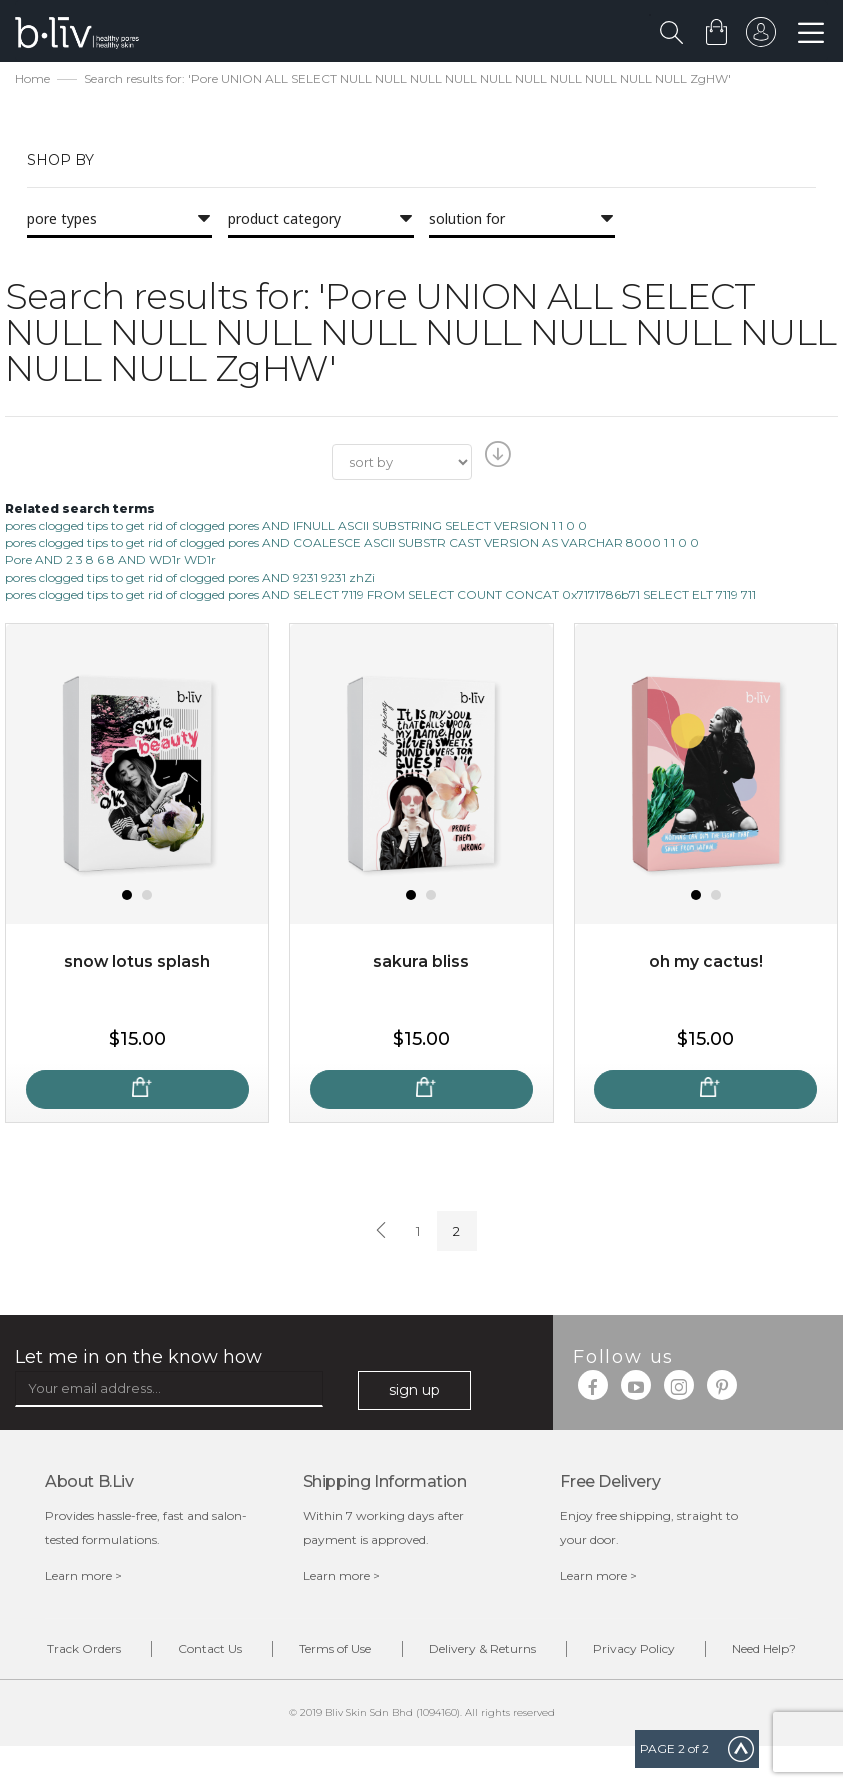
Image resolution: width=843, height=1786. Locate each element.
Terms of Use (381, 1651)
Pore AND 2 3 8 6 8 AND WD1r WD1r (110, 561)
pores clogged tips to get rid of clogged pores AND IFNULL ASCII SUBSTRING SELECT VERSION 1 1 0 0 (296, 527)
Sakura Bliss (421, 963)
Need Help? (437, 1688)
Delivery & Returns (533, 1651)
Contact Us (250, 1651)
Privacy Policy (691, 1651)
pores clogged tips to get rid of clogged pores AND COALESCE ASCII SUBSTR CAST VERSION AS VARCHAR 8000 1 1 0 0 (352, 544)
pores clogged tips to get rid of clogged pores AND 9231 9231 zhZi (190, 578)
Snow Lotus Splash (137, 963)
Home (32, 80)
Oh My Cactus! (706, 963)
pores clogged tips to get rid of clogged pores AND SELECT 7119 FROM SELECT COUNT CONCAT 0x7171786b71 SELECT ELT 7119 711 (380, 595)
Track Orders (118, 1651)
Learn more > (83, 1577)
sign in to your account (760, 37)
